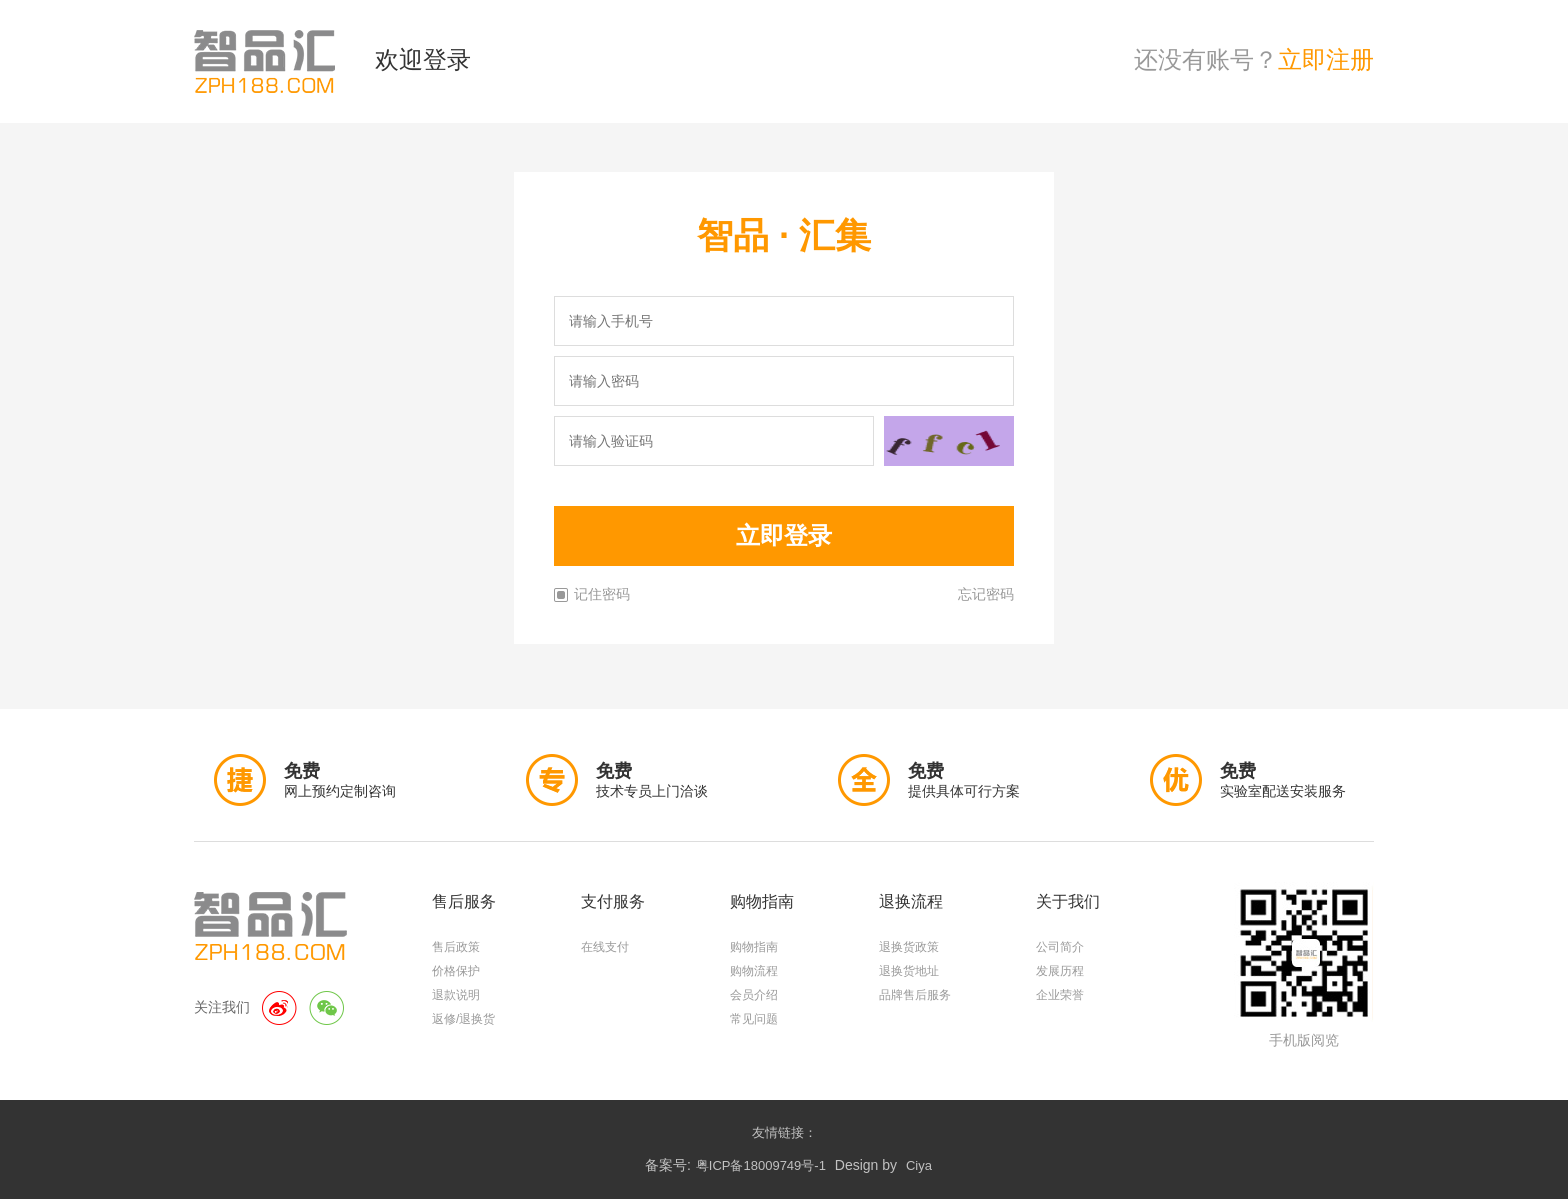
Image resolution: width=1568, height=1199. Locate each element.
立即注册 (1326, 59)
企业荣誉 (1060, 995)
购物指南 (754, 947)
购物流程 (754, 971)
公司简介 (1060, 947)
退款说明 (456, 995)
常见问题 (754, 1019)
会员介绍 (754, 995)
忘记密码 (986, 594)
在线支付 (605, 947)
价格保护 (456, 971)
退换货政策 (909, 947)
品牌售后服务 (915, 995)
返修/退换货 (463, 1019)
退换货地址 (909, 971)
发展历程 (1060, 971)
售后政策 (456, 947)
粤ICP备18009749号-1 (761, 1165)
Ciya (919, 1165)
